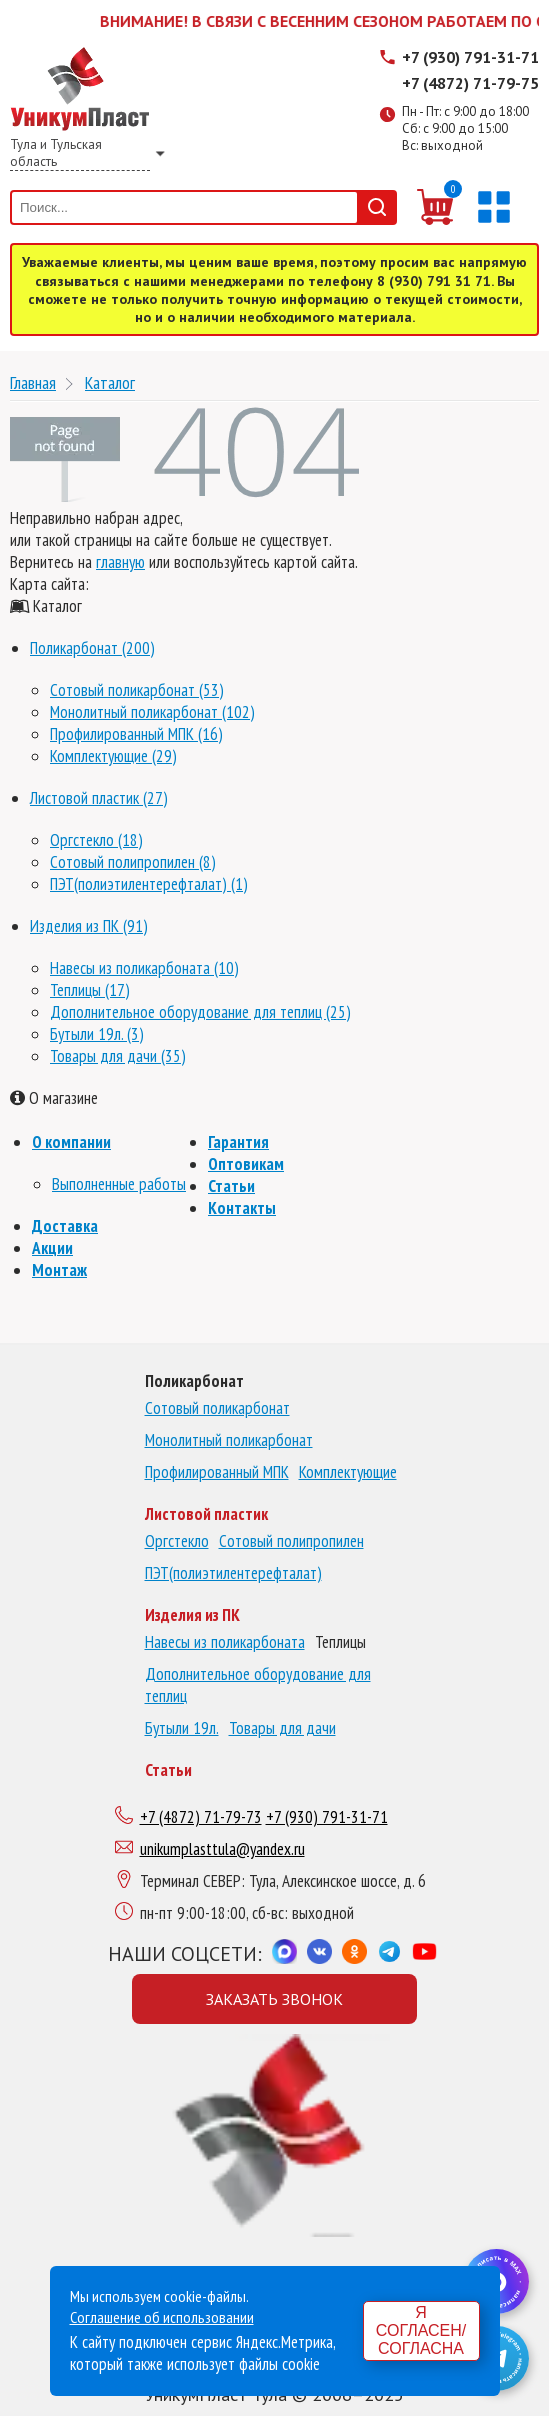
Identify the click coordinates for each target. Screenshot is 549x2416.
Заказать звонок (274, 1999)
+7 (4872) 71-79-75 (470, 83)
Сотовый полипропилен (291, 1541)
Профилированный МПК (217, 1472)
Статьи (231, 1186)
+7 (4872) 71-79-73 (201, 1817)
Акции (52, 1248)
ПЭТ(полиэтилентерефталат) (233, 1573)
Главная (33, 382)
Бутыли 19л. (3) (97, 1034)
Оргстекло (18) (96, 840)
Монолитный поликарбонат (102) (152, 712)
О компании (71, 1142)
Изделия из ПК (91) (89, 926)
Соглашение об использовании (162, 2317)
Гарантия (238, 1142)
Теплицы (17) (90, 990)
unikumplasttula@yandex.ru (222, 1849)
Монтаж (59, 1270)
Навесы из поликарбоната (225, 1642)
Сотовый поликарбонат (217, 1408)
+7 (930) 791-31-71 (470, 57)
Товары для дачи (282, 1728)
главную (120, 562)
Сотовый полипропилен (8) (133, 862)
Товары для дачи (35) (118, 1056)
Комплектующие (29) (113, 756)
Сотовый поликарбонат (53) (137, 690)
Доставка (65, 1226)
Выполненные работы (119, 1184)
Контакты (242, 1208)
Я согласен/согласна (421, 2330)
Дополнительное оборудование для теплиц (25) (200, 1012)
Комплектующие (348, 1472)
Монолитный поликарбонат (229, 1440)
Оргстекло (177, 1541)
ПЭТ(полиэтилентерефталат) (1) (149, 884)
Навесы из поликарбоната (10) (144, 968)
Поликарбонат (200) (92, 648)
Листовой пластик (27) (99, 798)
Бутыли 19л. (182, 1728)
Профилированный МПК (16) (136, 734)
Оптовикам (246, 1164)
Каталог (110, 382)
